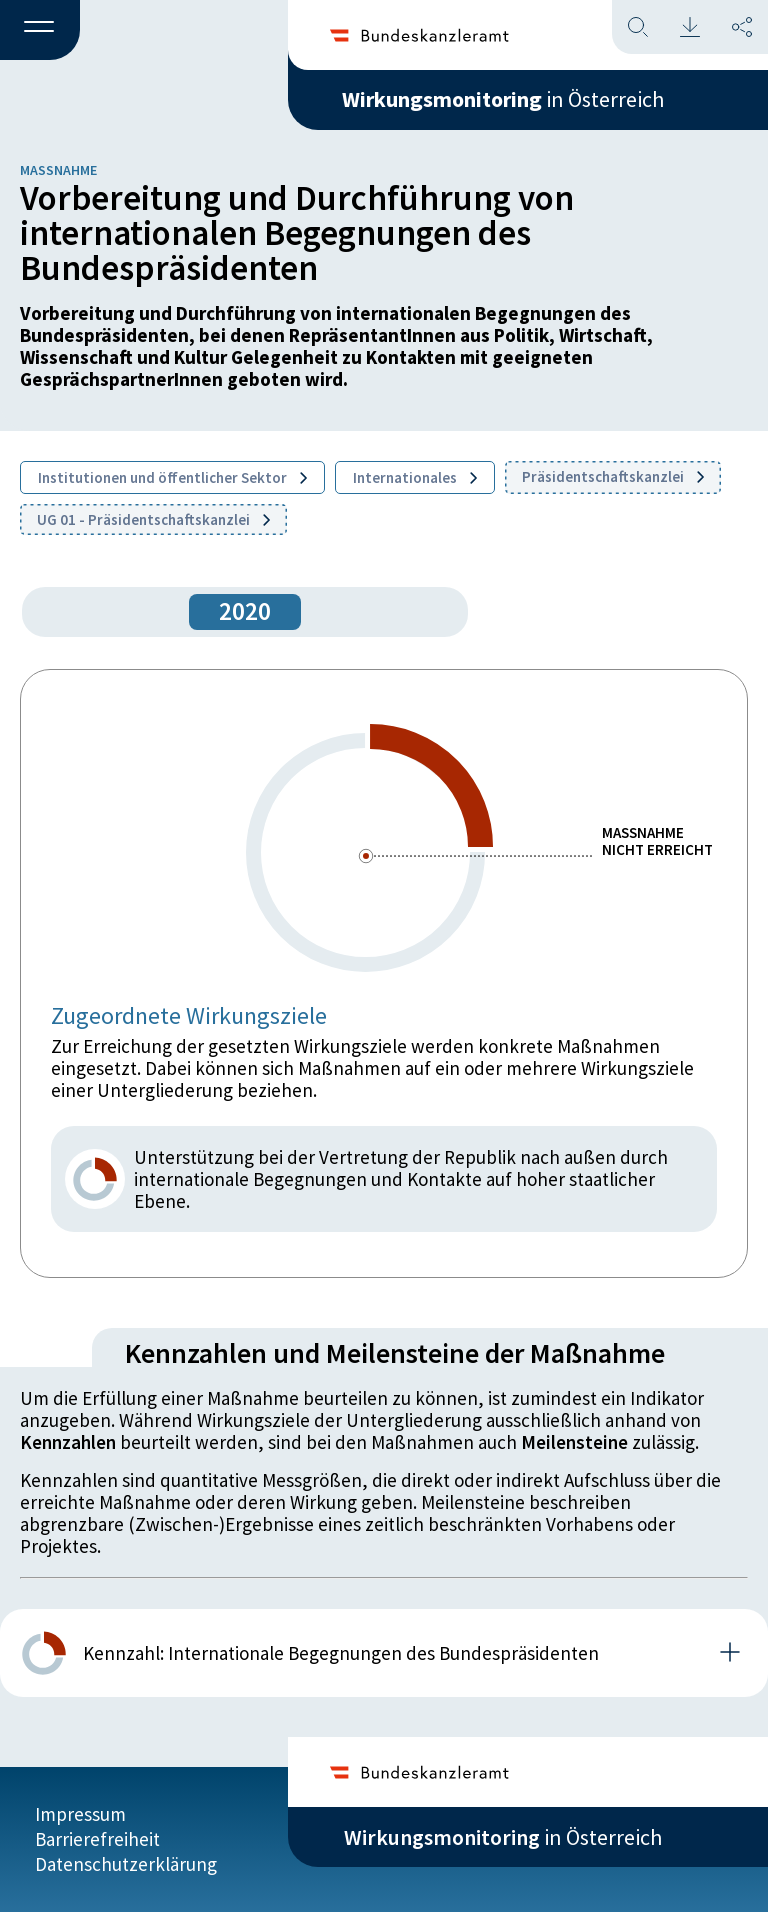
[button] (40, 31)
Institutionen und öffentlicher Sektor (172, 477)
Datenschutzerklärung (126, 1864)
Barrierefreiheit (97, 1839)
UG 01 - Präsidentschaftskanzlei (153, 519)
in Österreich (503, 99)
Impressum (80, 1814)
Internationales (415, 477)
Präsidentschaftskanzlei (613, 476)
